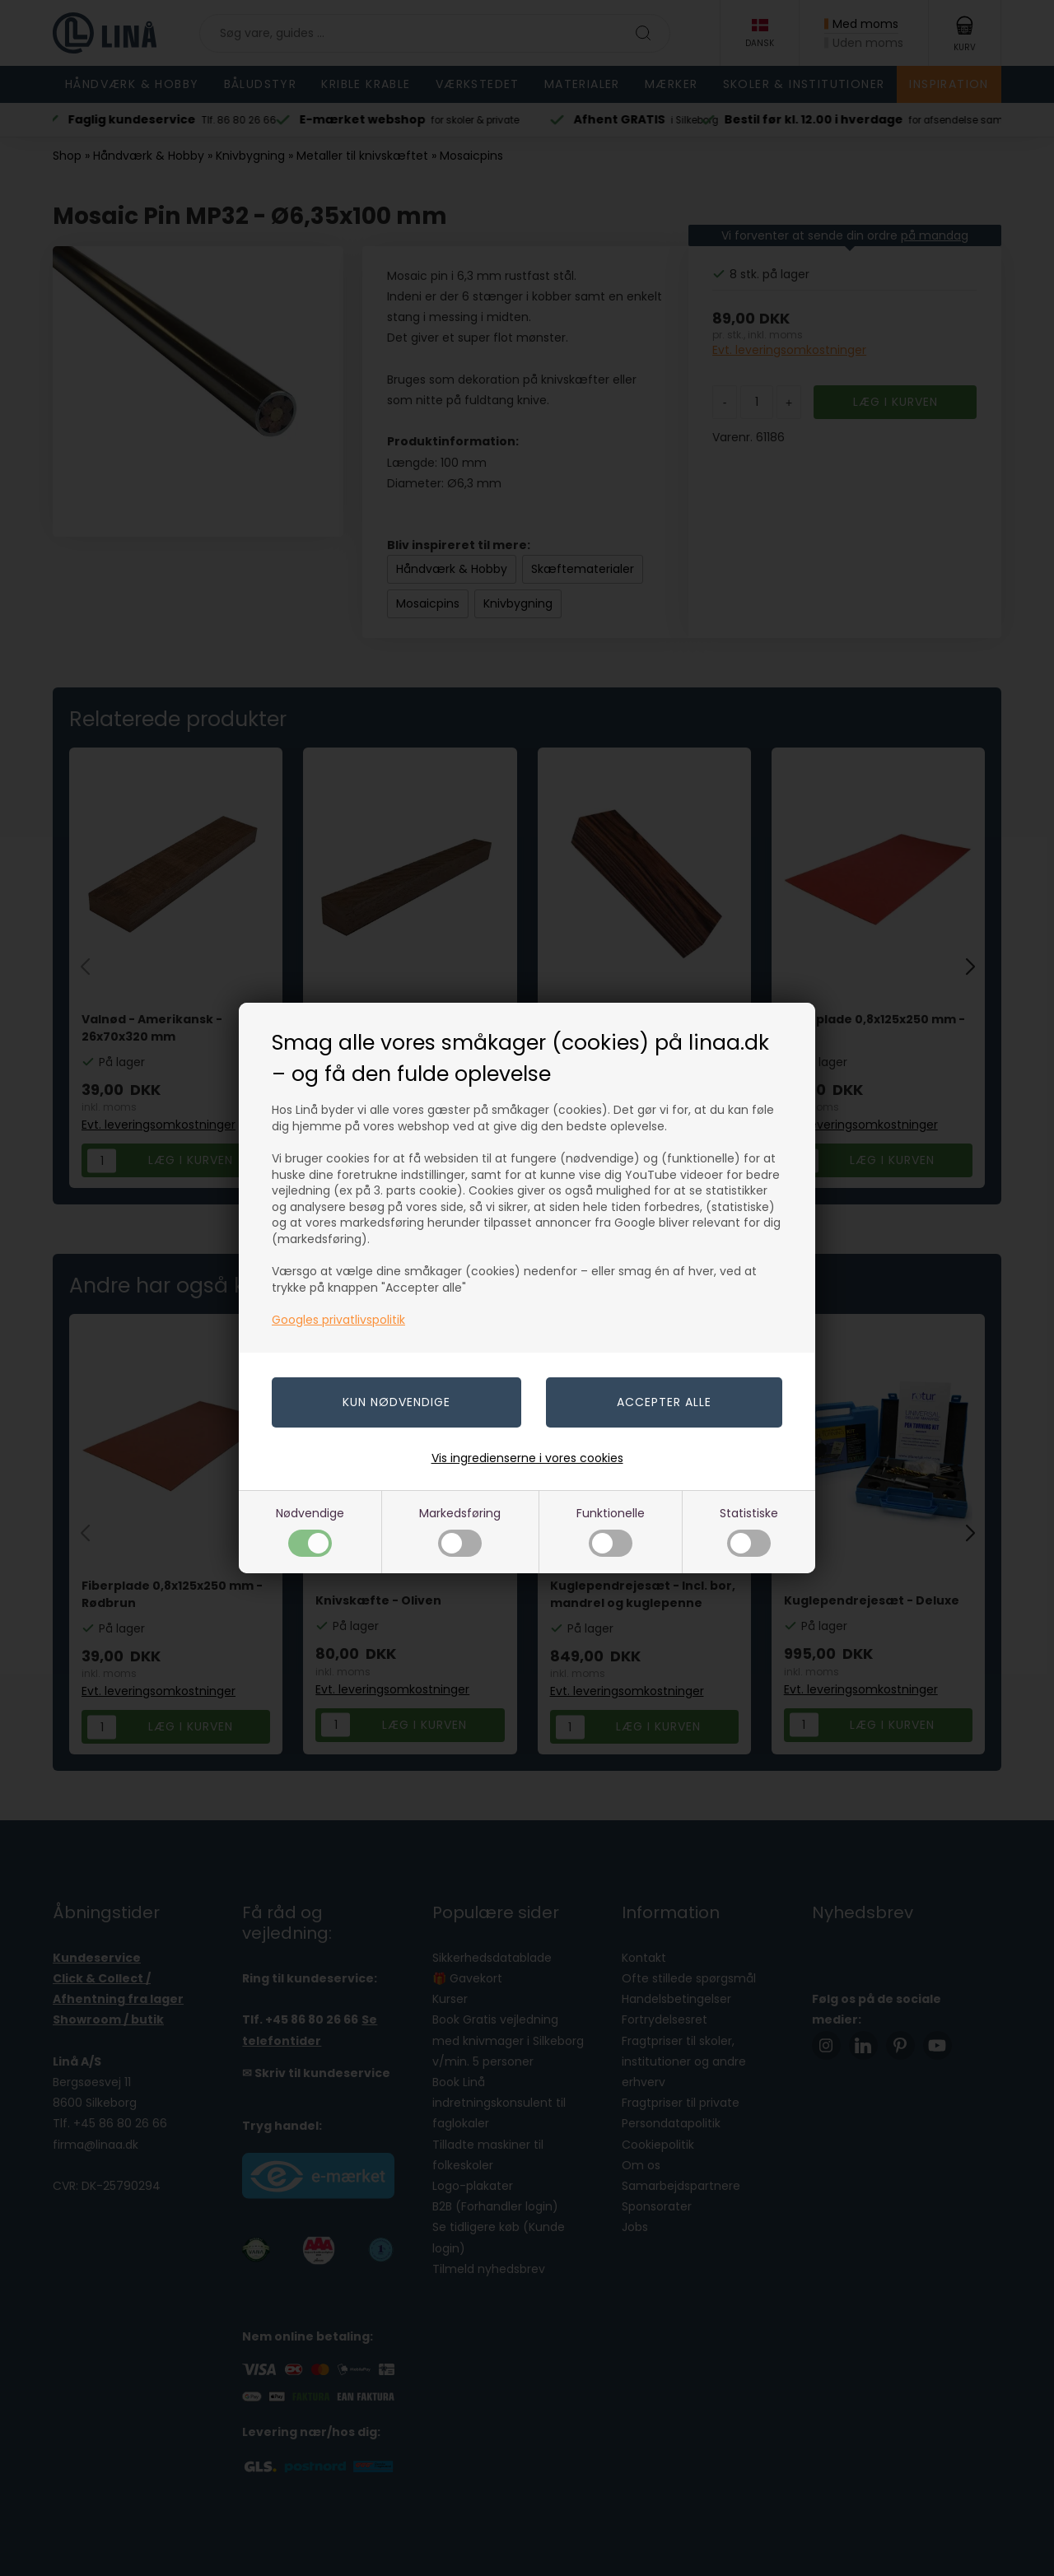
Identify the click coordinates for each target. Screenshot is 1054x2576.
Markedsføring (460, 1531)
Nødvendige (310, 1531)
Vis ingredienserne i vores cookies (527, 1458)
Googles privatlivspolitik (338, 1319)
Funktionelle (610, 1531)
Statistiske (749, 1531)
